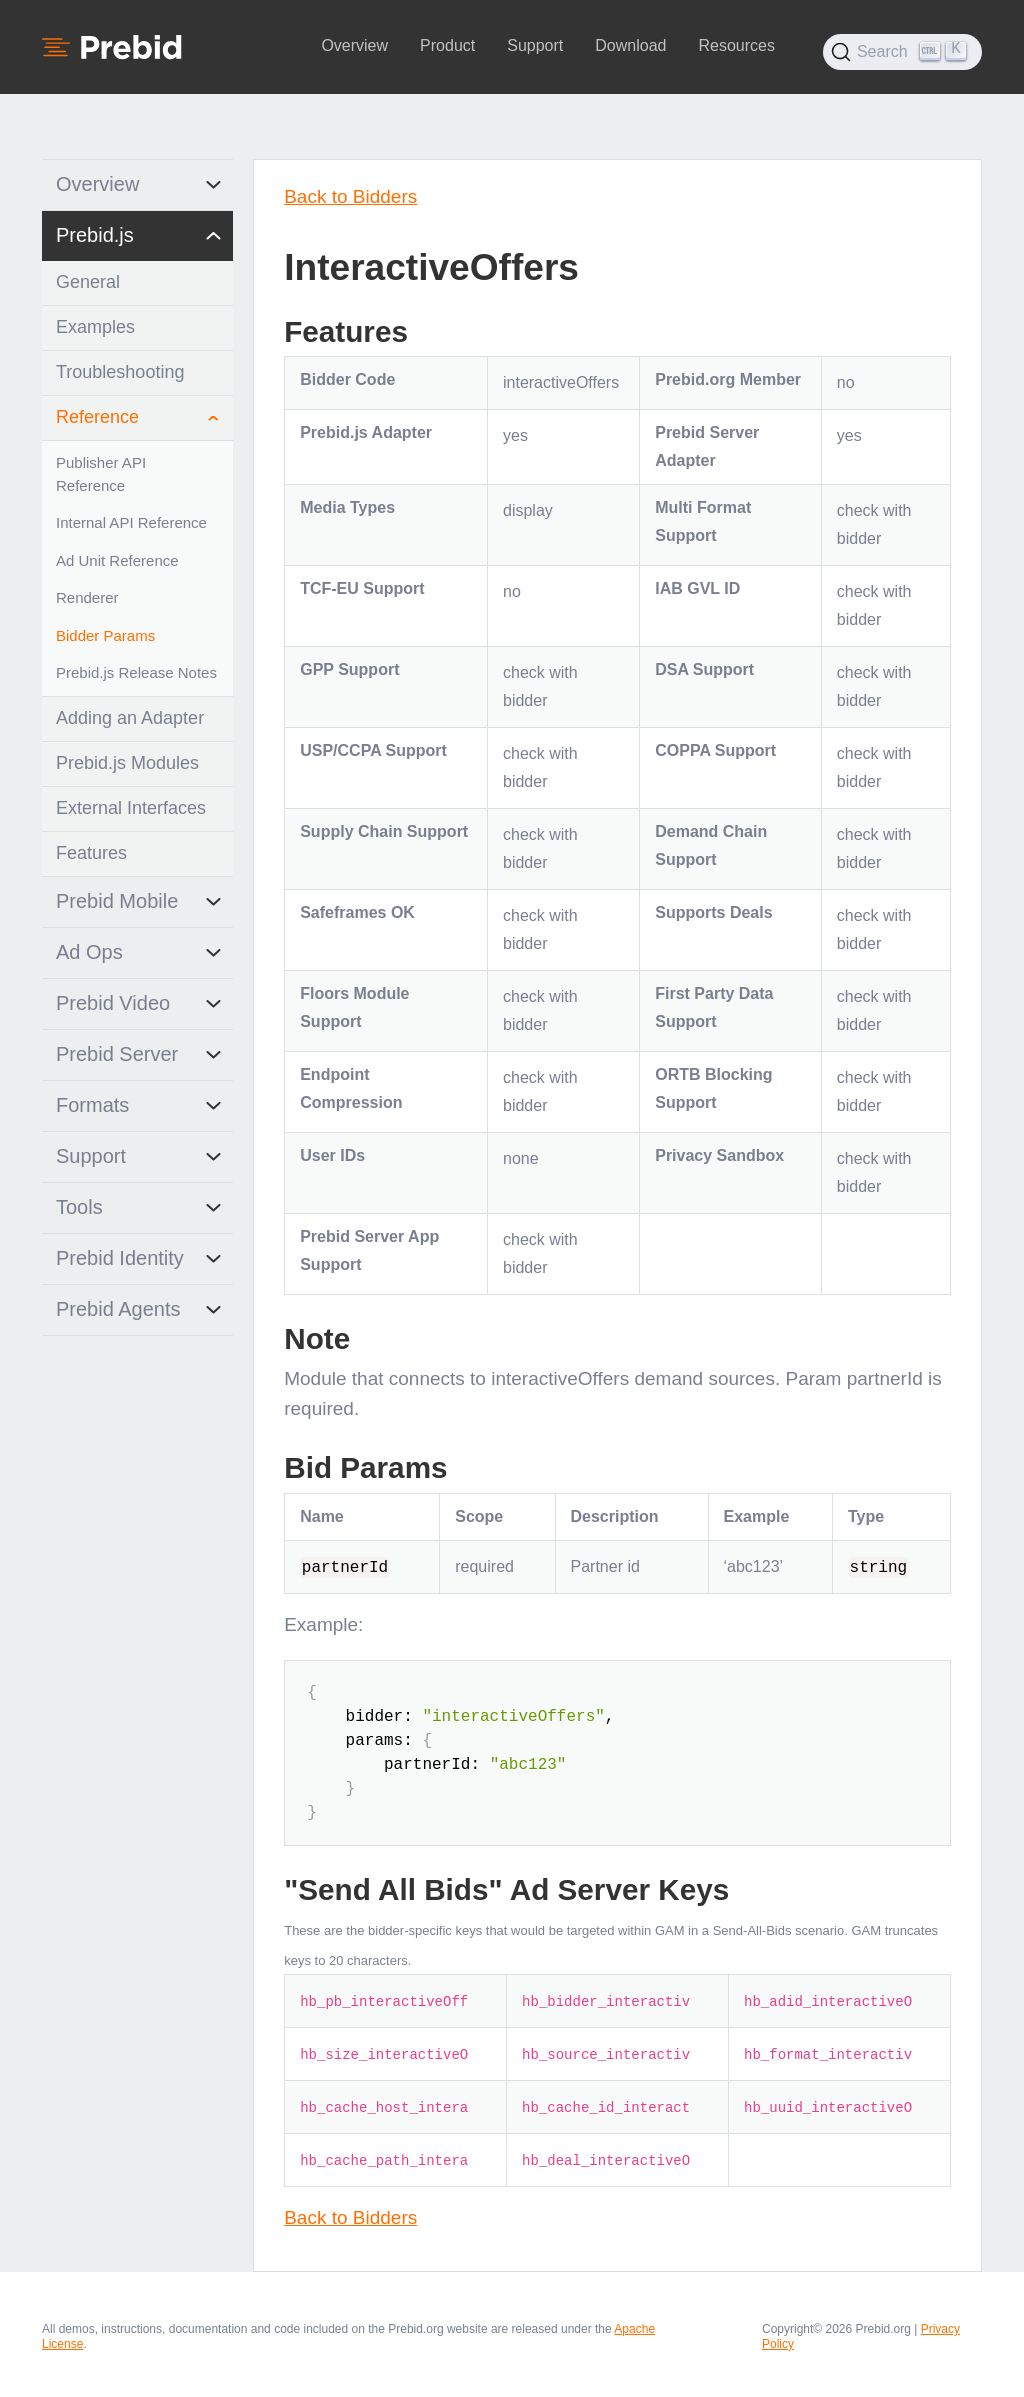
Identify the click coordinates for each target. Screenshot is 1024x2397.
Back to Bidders (350, 196)
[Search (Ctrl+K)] (902, 52)
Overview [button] (354, 45)
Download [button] (630, 45)
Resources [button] (736, 45)
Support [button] (535, 45)
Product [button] (447, 45)
